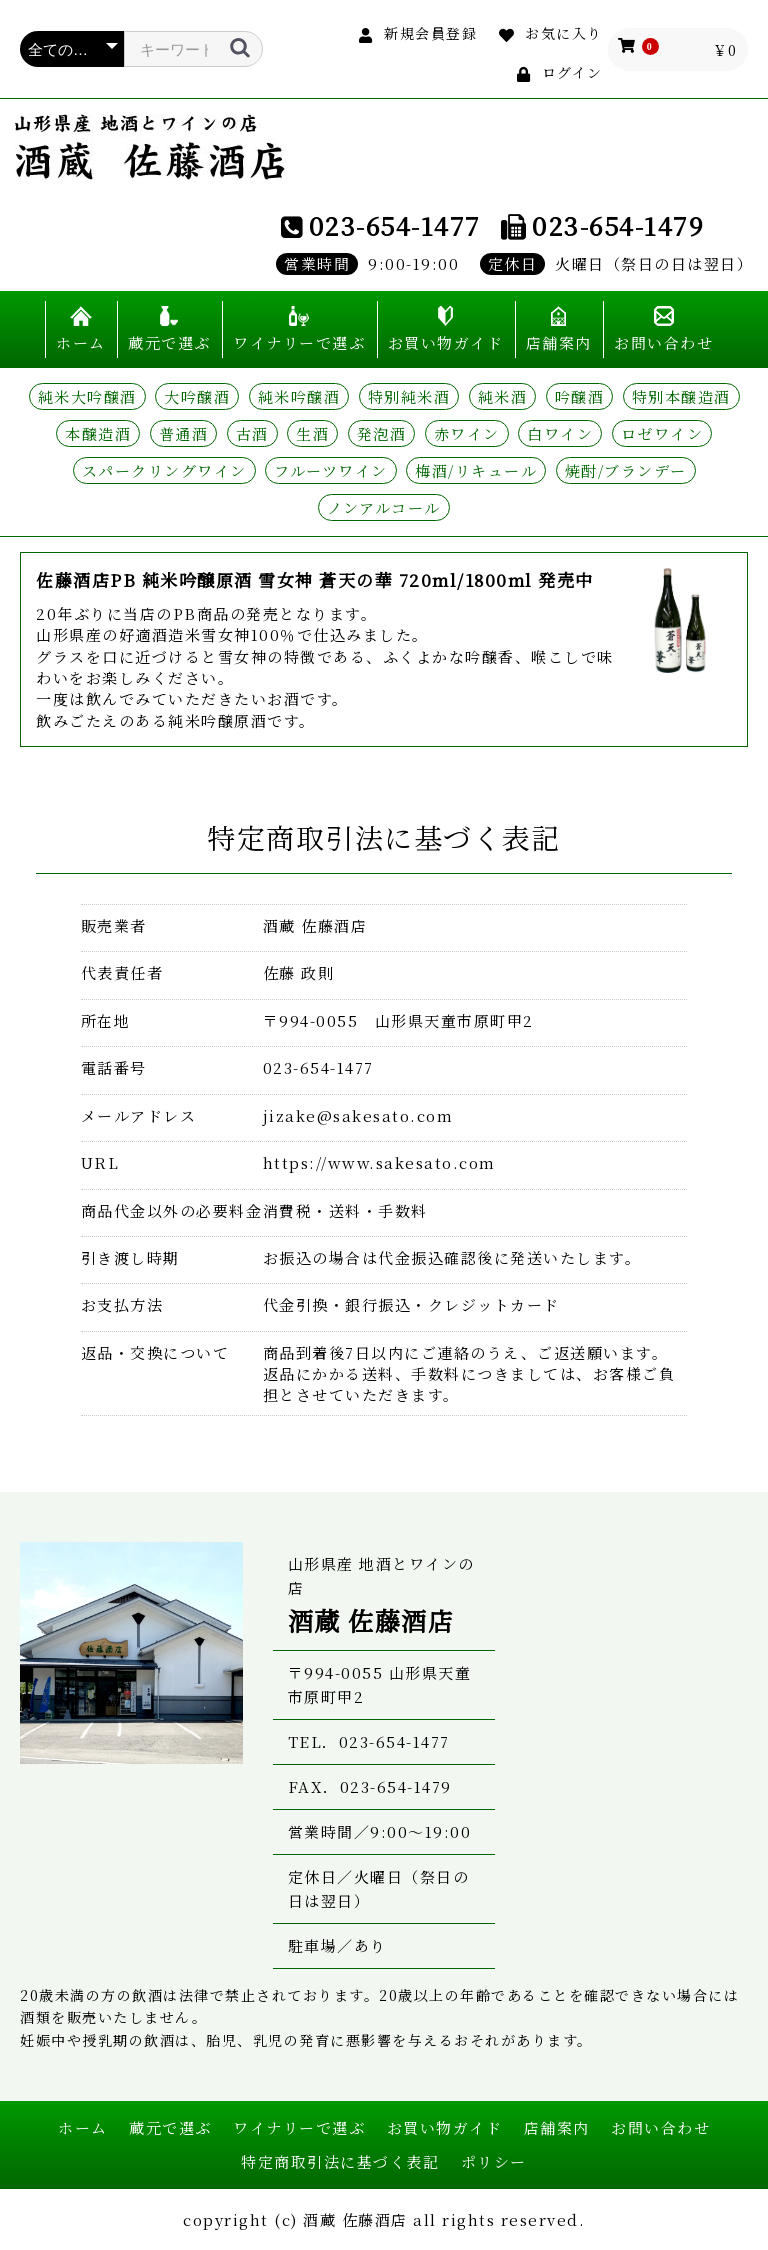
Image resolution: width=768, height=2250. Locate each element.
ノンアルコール (384, 507)
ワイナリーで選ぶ (299, 342)
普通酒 (184, 433)
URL (100, 1162)
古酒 (252, 433)
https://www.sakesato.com (379, 1162)
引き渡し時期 (130, 1257)
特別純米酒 (409, 396)
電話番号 (114, 1067)
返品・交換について (155, 1352)
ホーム (81, 342)
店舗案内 (559, 342)
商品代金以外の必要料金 (172, 1210)
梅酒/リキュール (476, 470)
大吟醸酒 (197, 396)
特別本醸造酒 (681, 396)
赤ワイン (467, 433)
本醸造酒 (98, 433)
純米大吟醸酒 (87, 396)
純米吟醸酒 (299, 396)
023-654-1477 (395, 225)
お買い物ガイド (446, 342)
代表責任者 (122, 972)
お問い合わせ (663, 342)
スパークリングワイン (164, 470)
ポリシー (494, 2161)
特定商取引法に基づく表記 (340, 2161)
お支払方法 (122, 1304)
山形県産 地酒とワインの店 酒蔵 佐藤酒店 (150, 147)
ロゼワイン (662, 433)
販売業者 (114, 925)
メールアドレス (139, 1115)
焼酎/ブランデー (626, 470)
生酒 (312, 433)
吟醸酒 (580, 396)
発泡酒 (382, 433)
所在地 (106, 1020)
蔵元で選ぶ (169, 342)
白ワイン (560, 433)
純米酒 (503, 396)
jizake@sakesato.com (358, 1115)
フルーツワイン (331, 470)
